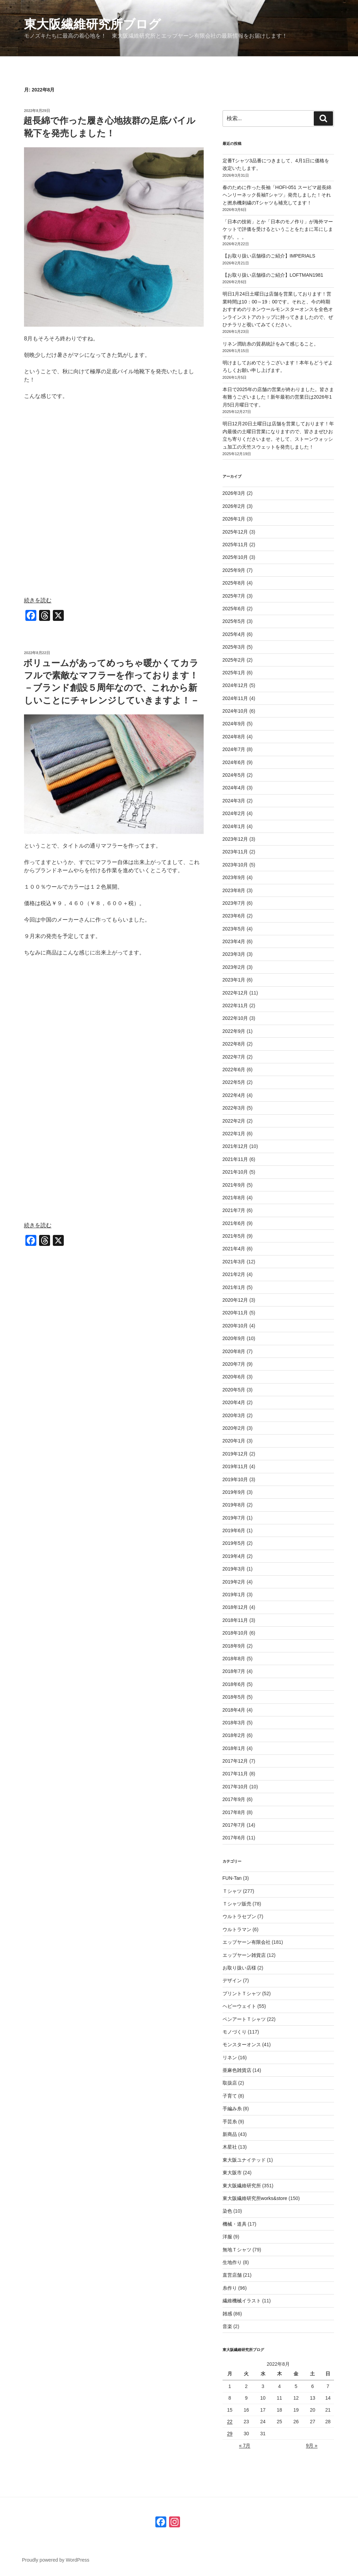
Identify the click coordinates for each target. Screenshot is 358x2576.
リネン (230, 2057)
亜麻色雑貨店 (237, 2070)
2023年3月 (234, 954)
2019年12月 (235, 1453)
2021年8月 (234, 1197)
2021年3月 (234, 1261)
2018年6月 (234, 1684)
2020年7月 (234, 1364)
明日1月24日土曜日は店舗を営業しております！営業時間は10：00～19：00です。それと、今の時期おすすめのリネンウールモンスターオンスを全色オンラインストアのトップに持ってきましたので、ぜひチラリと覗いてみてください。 (278, 309)
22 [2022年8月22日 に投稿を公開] (229, 2421)
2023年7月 (234, 903)
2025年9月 (234, 570)
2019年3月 (234, 1569)
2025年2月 (234, 660)
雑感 (227, 2313)
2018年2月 (234, 1735)
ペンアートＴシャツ (244, 2019)
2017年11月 (235, 1773)
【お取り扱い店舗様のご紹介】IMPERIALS (269, 256)
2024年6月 (234, 762)
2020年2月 (234, 1428)
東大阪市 (232, 2172)
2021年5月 (234, 1236)
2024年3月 (234, 800)
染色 (227, 2211)
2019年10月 (235, 1479)
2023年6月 (234, 915)
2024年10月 (235, 711)
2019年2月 (234, 1582)
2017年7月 (234, 1825)
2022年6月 (234, 1069)
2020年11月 (235, 1312)
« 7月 (244, 2445)
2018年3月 (234, 1722)
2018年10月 (235, 1633)
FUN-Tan (232, 1878)
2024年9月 (234, 723)
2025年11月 (235, 544)
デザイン (232, 1980)
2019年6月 (234, 1530)
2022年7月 (234, 1057)
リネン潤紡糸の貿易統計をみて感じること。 (271, 344)
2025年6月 (234, 608)
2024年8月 (234, 736)
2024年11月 (235, 698)
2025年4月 (234, 634)
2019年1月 (234, 1594)
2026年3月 (234, 493)
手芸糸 (230, 2121)
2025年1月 (234, 672)
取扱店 (230, 2083)
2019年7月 (234, 1518)
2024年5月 (234, 775)
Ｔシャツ (232, 1891)
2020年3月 (234, 1415)
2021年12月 (235, 1146)
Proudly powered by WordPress (56, 2560)
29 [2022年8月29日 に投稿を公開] (229, 2433)
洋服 (227, 2236)
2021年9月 (234, 1185)
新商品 (230, 2134)
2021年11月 (235, 1159)
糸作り (230, 2288)
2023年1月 (234, 980)
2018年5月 (234, 1697)
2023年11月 (235, 851)
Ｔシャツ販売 (237, 1903)
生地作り (232, 2262)
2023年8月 (234, 890)
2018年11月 (235, 1620)
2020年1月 (234, 1440)
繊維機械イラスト (242, 2300)
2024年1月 (234, 826)
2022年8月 (234, 1044)
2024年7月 (234, 749)
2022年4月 (234, 1095)
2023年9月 (234, 877)
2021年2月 (234, 1274)
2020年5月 (234, 1389)
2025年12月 (235, 532)
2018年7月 (234, 1671)
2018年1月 (234, 1748)
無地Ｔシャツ (237, 2249)
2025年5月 (234, 621)
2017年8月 (234, 1812)
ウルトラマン (237, 1929)
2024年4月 (234, 787)
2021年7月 (234, 1210)
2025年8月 (234, 583)
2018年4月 (234, 1710)
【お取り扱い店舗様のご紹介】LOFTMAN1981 (273, 275)
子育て (230, 2096)
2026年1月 (234, 519)
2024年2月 (234, 813)
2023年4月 (234, 941)
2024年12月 (235, 685)
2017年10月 (235, 1786)
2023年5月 (234, 928)
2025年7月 (234, 596)
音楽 (227, 2326)
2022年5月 (234, 1082)
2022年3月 (234, 1108)
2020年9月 (234, 1338)
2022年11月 (235, 1005)
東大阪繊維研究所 (242, 2185)
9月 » (311, 2445)
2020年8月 (234, 1351)
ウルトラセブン (239, 1916)
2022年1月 (234, 1133)
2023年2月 (234, 967)
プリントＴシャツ (242, 1993)
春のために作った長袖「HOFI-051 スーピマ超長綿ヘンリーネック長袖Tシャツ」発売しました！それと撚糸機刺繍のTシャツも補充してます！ (277, 195)
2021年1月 (234, 1287)
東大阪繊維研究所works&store (255, 2198)
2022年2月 (234, 1121)
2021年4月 (234, 1248)
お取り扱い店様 (239, 1968)
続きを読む (37, 600)
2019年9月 (234, 1492)
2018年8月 (234, 1658)
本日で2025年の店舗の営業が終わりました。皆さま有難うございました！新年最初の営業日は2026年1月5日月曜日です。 (278, 397)
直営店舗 (232, 2275)
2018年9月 (234, 1646)
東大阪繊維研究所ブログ (92, 24)
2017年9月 (234, 1799)
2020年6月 (234, 1376)
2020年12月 (235, 1300)
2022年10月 (235, 1018)
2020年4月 (234, 1402)
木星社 (230, 2147)
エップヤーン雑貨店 (244, 1955)
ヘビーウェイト (239, 2006)
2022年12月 (235, 993)
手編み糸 (232, 2108)
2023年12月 (235, 839)
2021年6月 (234, 1223)
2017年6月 (234, 1837)
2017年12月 (235, 1761)
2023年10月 (235, 864)
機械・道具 (235, 2224)
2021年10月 (235, 1172)
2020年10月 (235, 1325)
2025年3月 (234, 647)
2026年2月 (234, 506)
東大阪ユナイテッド (244, 2160)
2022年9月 (234, 1031)
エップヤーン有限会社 (247, 1942)
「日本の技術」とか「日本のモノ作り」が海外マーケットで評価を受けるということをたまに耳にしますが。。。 (278, 229)
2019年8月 (234, 1505)
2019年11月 (235, 1466)
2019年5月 (234, 1543)
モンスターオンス (242, 2044)
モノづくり (235, 2032)
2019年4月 (234, 1556)
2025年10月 (235, 557)
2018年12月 (235, 1607)
